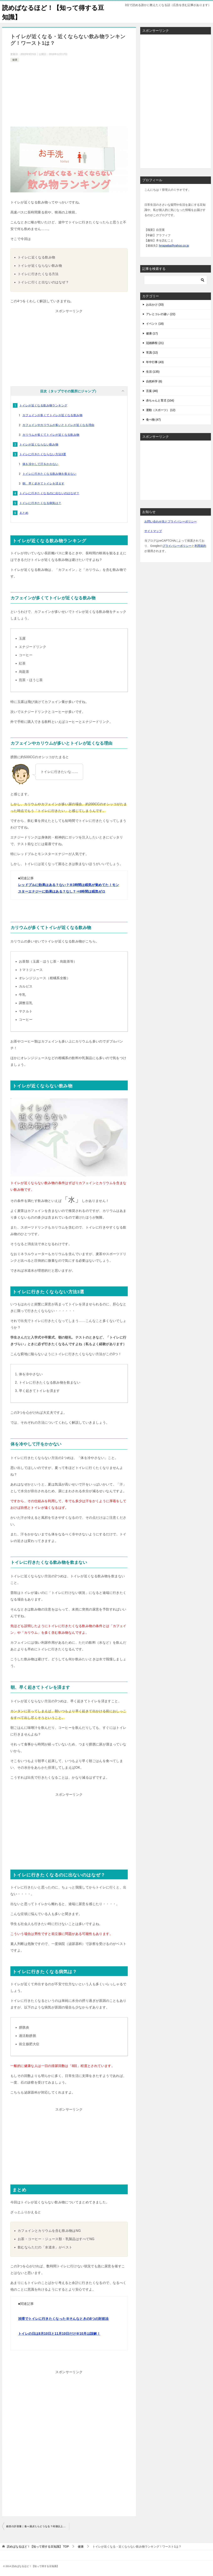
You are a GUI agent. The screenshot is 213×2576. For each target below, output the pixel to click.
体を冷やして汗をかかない (40, 464)
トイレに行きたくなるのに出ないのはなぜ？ (49, 493)
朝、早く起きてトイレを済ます (43, 483)
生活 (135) (153, 371)
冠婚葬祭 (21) (155, 343)
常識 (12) (152, 352)
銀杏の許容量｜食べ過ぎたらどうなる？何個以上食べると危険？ (37, 2526)
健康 (14, 59)
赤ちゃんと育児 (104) (160, 400)
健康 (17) (152, 333)
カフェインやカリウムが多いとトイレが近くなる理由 (58, 425)
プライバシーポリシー (177, 545)
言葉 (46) (152, 391)
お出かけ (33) (155, 304)
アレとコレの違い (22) (160, 314)
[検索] (175, 280)
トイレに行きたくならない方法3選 (42, 454)
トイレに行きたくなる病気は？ (40, 503)
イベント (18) (155, 323)
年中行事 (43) (155, 362)
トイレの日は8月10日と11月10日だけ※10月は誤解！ (59, 2333)
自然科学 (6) (154, 381)
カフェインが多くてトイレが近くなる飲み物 (52, 415)
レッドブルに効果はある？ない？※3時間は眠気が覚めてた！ (65, 885)
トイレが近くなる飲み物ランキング (43, 405)
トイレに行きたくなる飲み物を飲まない (49, 473)
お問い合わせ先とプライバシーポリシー (170, 521)
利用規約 (200, 545)
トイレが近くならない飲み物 (38, 444)
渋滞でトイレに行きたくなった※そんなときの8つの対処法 (63, 2318)
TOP (38, 2546)
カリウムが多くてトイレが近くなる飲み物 (50, 434)
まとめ (23, 512)
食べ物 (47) (153, 419)
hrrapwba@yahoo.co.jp (174, 245)
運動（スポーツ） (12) (160, 410)
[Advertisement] (69, 94)
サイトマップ (153, 531)
